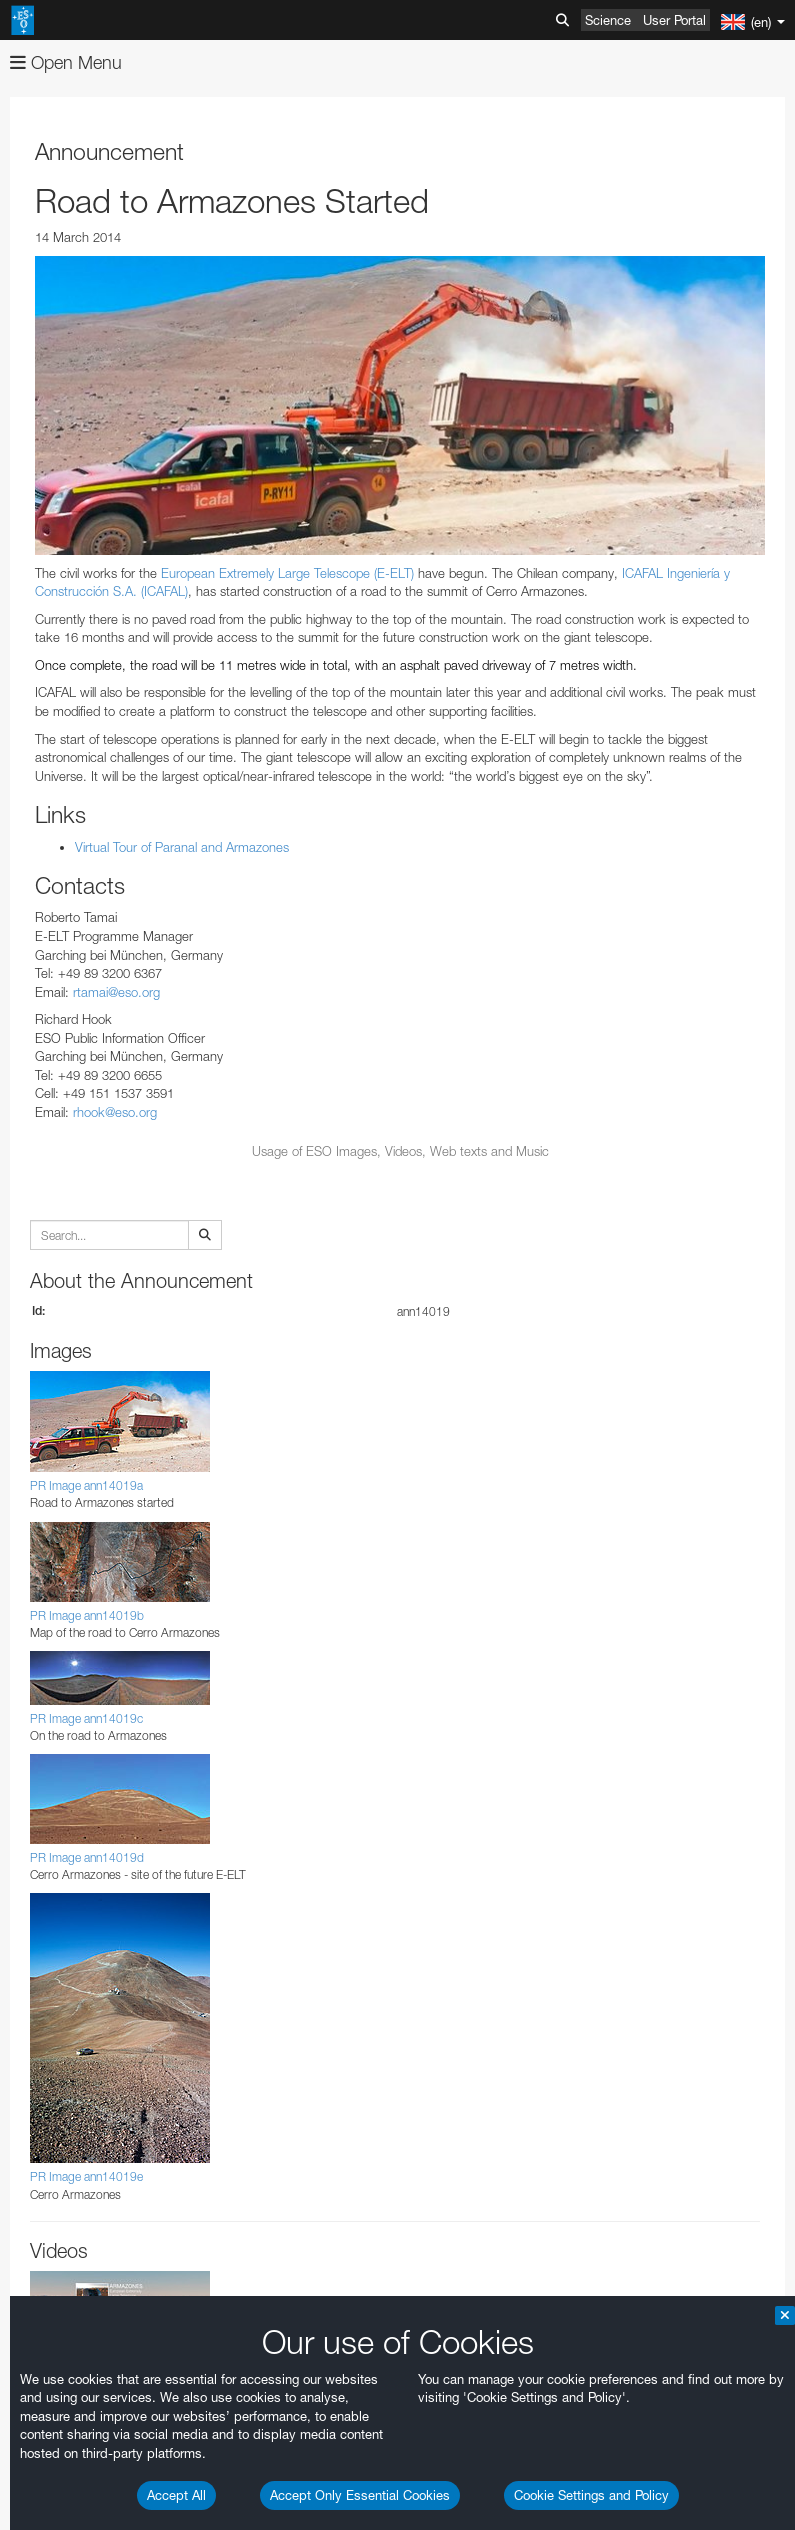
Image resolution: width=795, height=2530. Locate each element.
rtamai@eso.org (116, 992)
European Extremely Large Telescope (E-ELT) (287, 573)
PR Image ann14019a (86, 1485)
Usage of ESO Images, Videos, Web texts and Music (400, 1151)
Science (608, 20)
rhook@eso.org (115, 1112)
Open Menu (66, 62)
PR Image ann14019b (87, 1615)
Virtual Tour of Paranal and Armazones (182, 847)
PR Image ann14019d (87, 1857)
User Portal (674, 20)
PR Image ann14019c (86, 1718)
